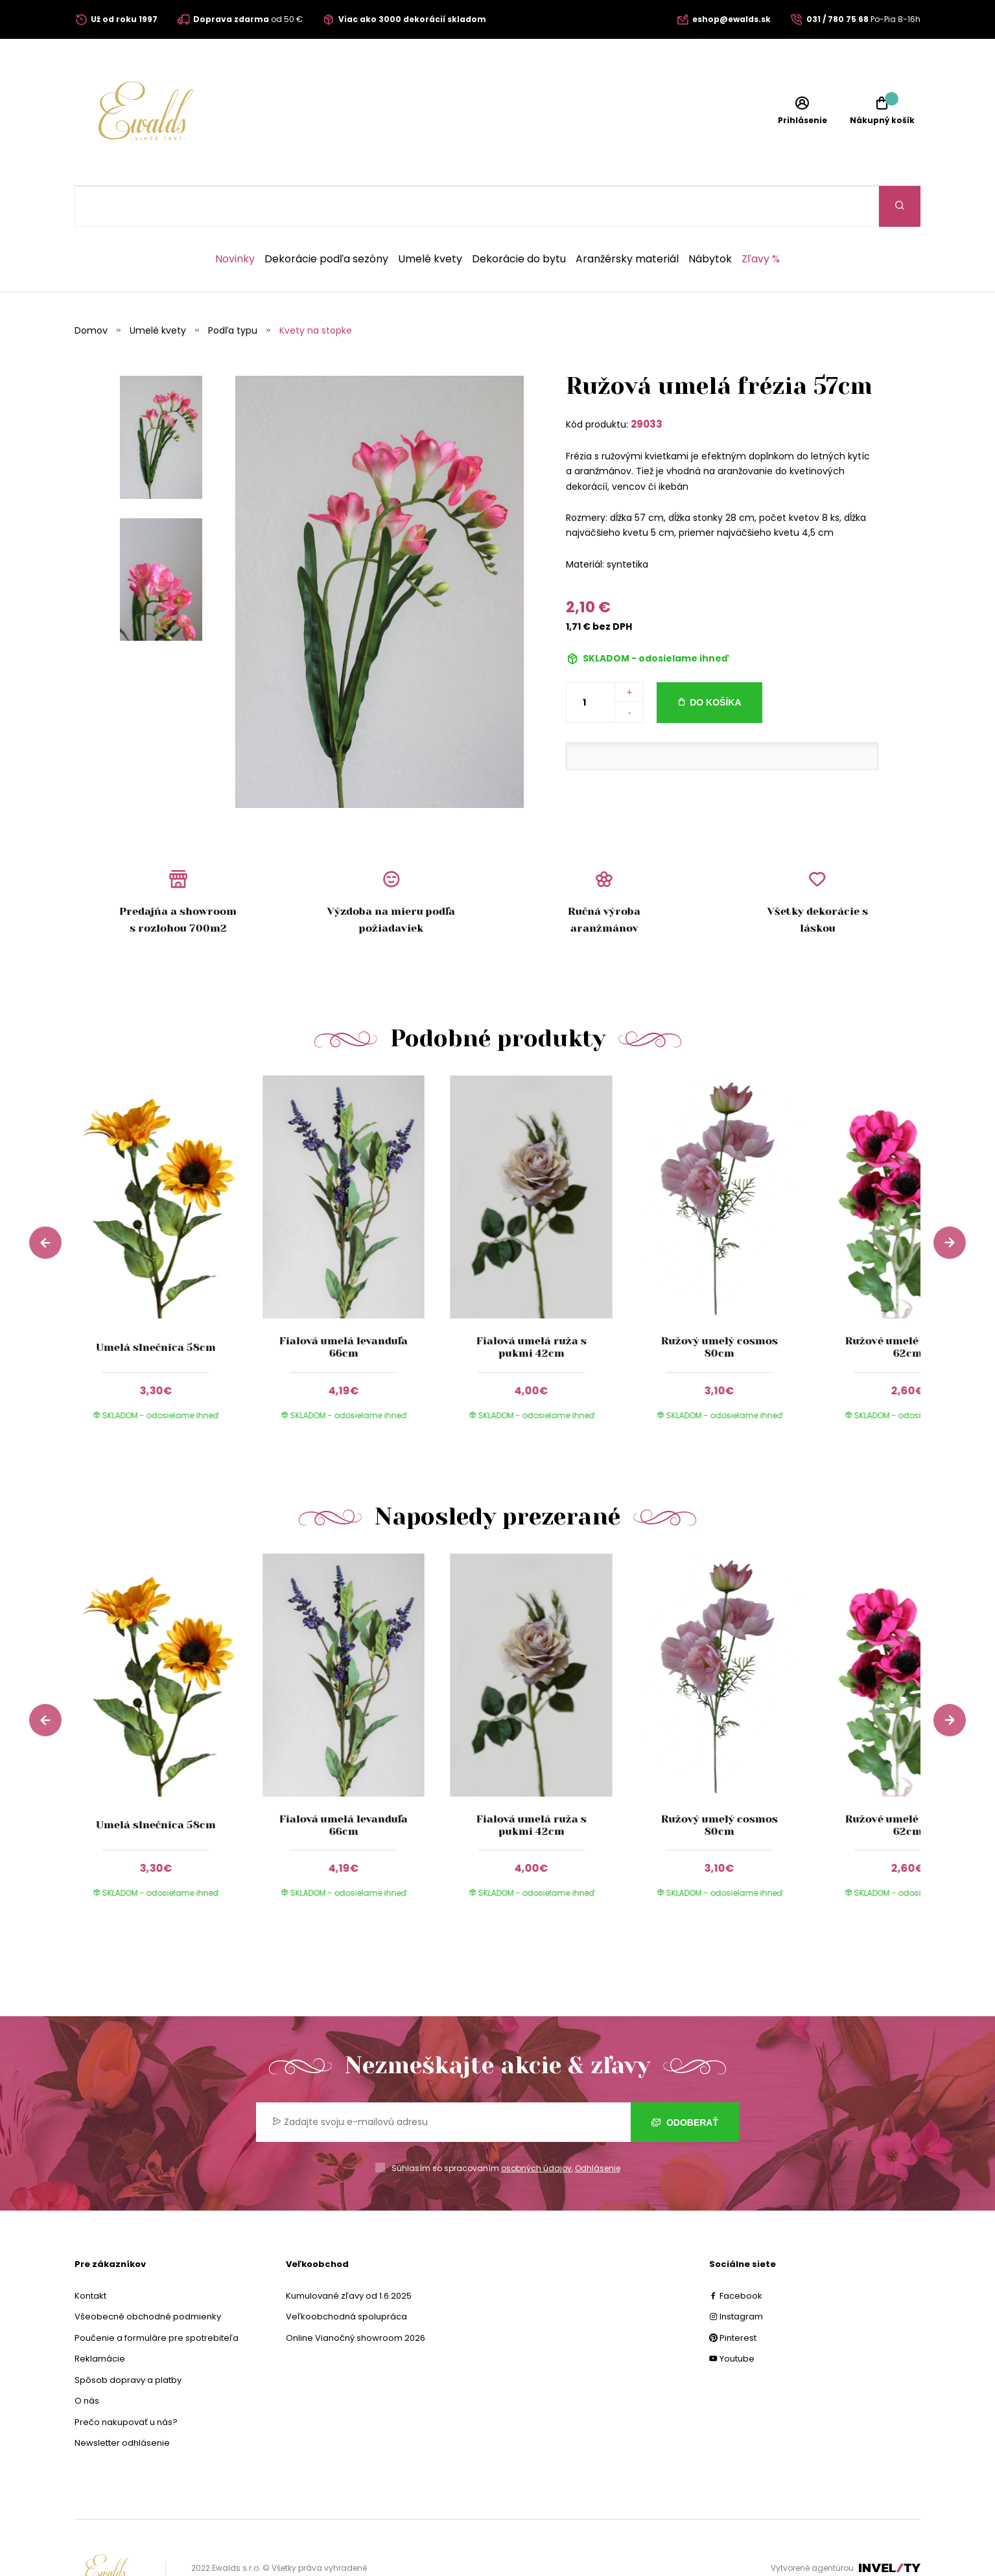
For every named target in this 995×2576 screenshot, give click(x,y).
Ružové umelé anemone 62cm (907, 1306)
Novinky (235, 218)
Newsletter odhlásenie (122, 2402)
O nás (87, 2360)
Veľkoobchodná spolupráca (346, 2276)
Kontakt (90, 2255)
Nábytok (710, 218)
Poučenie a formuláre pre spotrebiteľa (157, 2297)
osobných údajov (536, 2127)
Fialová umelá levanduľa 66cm (343, 1306)
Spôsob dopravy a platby (128, 2339)
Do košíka (715, 661)
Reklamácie (100, 2318)
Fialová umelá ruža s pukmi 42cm (531, 1306)
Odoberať (684, 2081)
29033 (646, 383)
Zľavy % (761, 218)
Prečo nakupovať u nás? (126, 2381)
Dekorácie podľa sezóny (326, 218)
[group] (169, 1219)
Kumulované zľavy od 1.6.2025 (349, 2255)
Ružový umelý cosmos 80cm (719, 1306)
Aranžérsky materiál (627, 218)
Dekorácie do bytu (519, 218)
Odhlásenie (597, 2127)
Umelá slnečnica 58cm (156, 1306)
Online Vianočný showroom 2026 (355, 2297)
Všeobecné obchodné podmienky (148, 2276)
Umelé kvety (430, 218)
